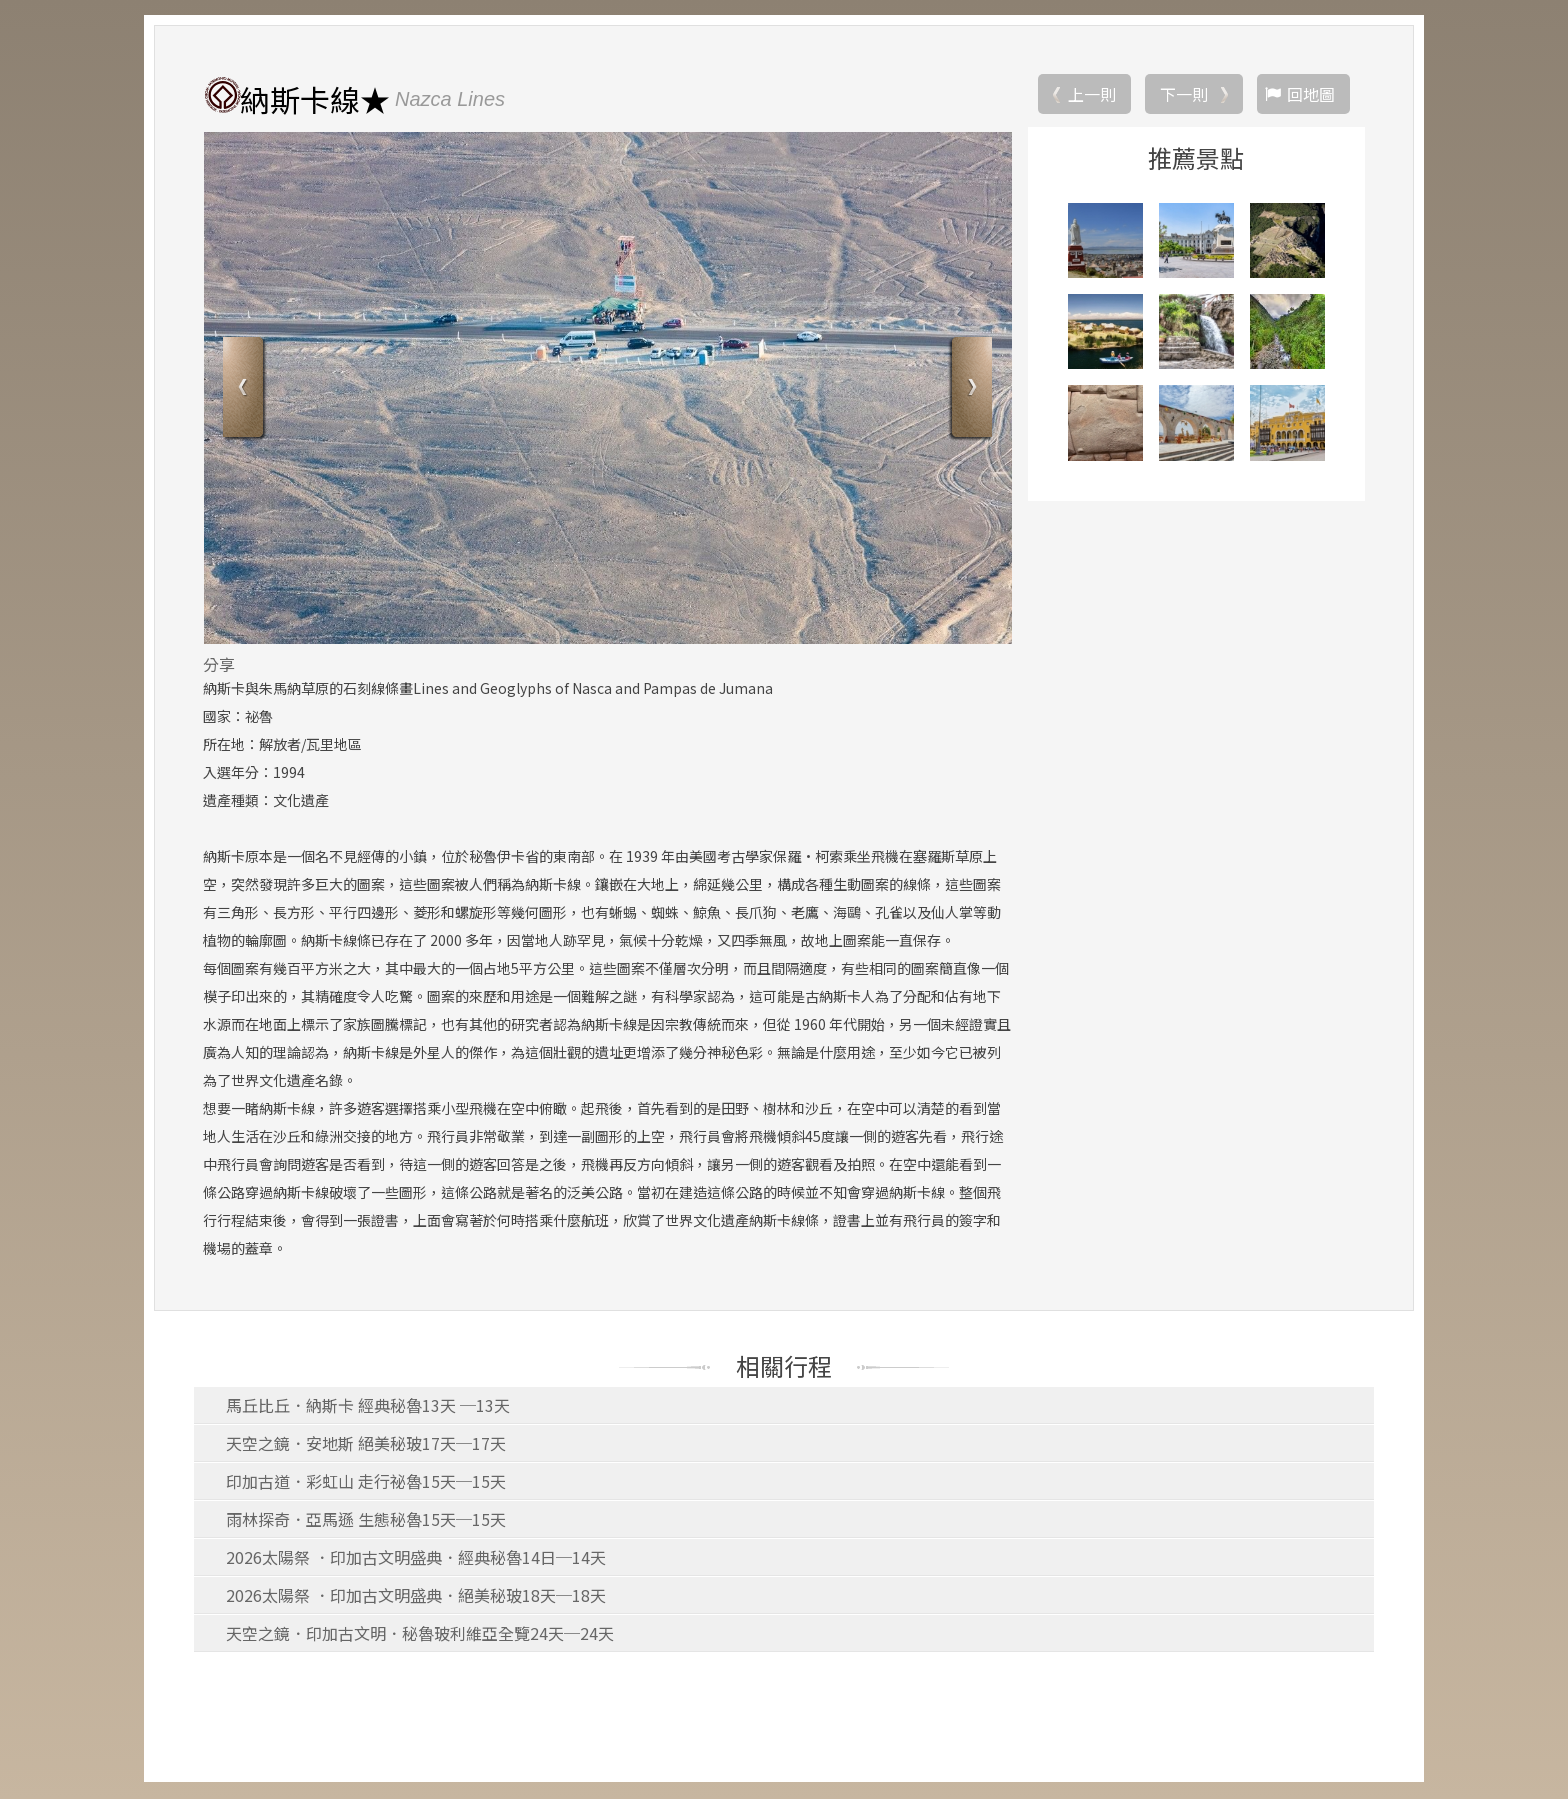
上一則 (1092, 95)
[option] (607, 389)
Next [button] (969, 390)
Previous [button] (245, 390)
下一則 (1184, 95)
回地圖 (1311, 95)
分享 (219, 665)
